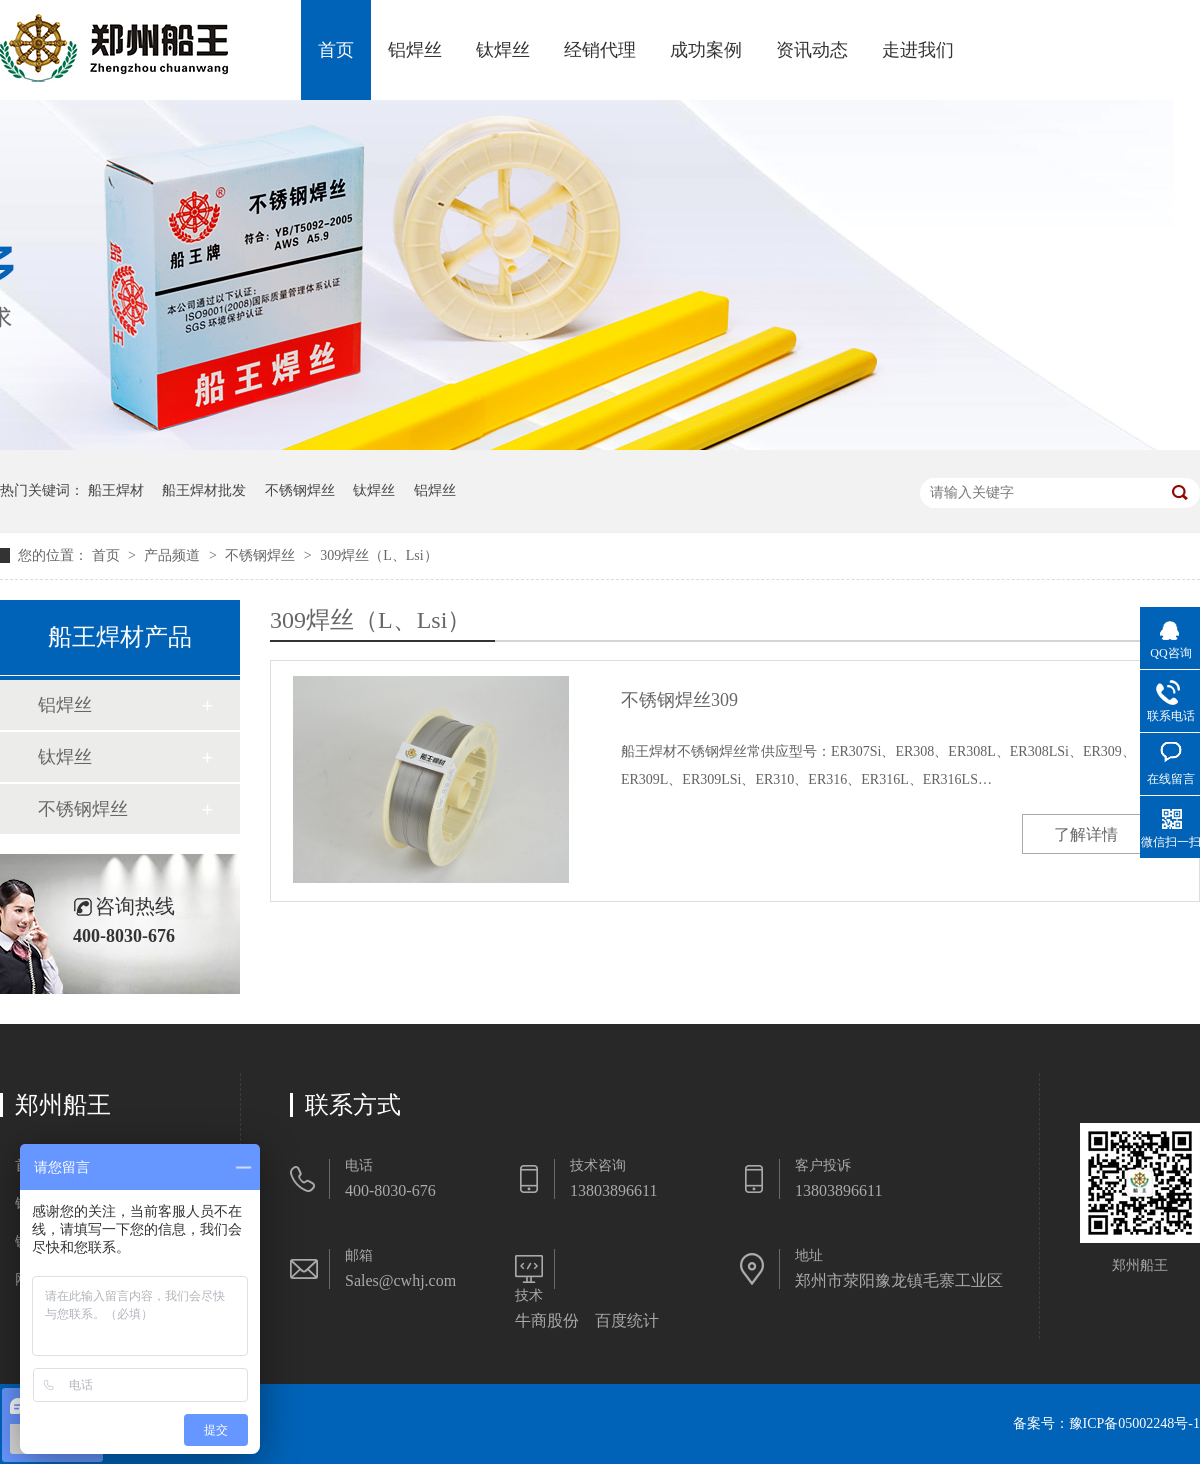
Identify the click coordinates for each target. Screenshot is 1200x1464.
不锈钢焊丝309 (679, 700)
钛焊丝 (503, 50)
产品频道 (174, 555)
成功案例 (706, 50)
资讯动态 (812, 50)
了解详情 (1086, 834)
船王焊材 (116, 490)
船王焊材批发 (204, 490)
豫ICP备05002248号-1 (1134, 1423)
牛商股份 (547, 1320)
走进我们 (918, 50)
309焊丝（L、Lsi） (378, 555)
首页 (336, 50)
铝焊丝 (415, 50)
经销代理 (600, 50)
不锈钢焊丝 (300, 490)
